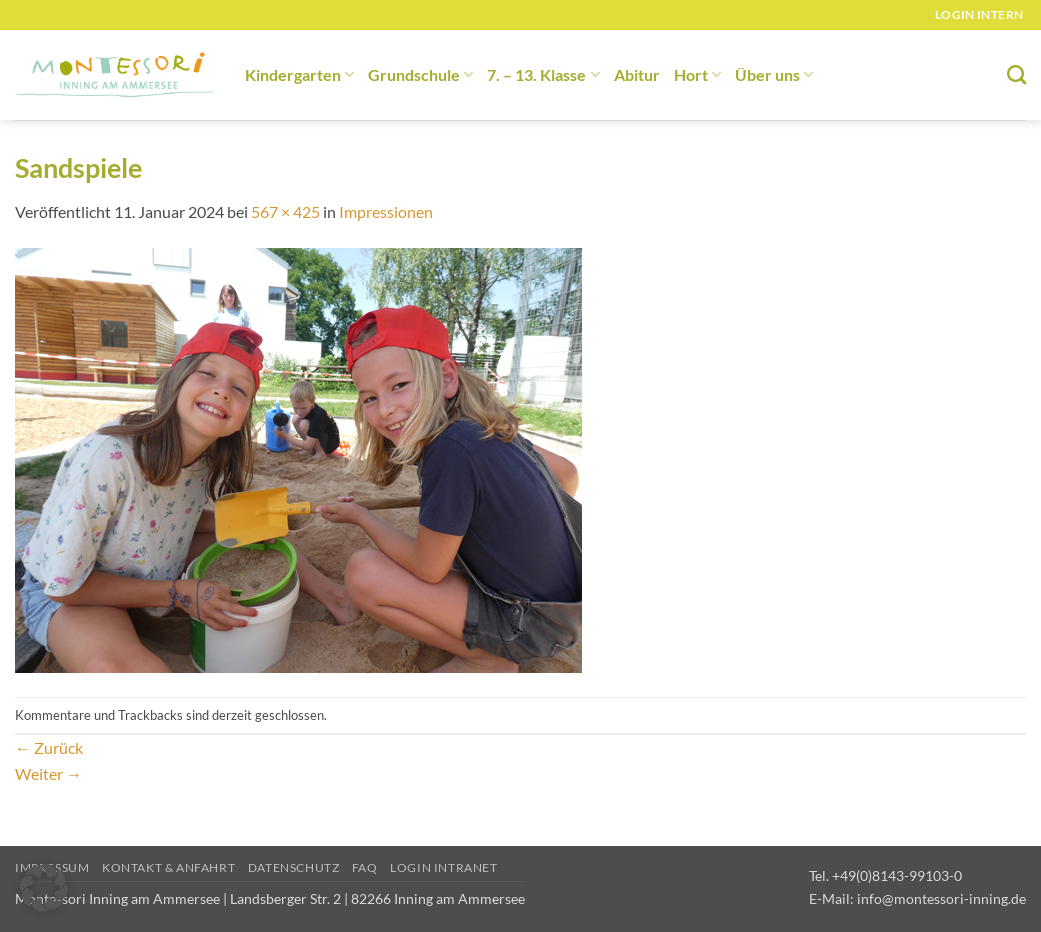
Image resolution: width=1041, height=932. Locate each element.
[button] (44, 888)
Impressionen (386, 211)
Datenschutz (294, 867)
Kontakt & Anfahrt (168, 867)
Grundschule (420, 74)
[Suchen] (1016, 74)
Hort (697, 74)
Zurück (49, 747)
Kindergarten (299, 74)
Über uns (774, 74)
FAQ (365, 867)
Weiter (48, 773)
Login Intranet (444, 867)
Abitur (637, 74)
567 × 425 (285, 211)
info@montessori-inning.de (941, 898)
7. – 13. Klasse (543, 74)
